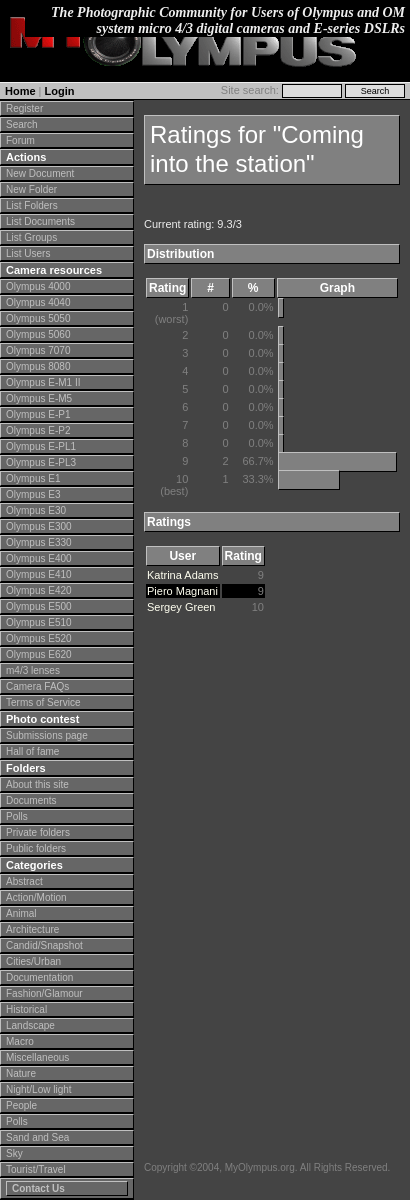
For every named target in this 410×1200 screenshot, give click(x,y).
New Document (40, 173)
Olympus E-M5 (39, 398)
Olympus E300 (39, 526)
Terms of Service (43, 702)
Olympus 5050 (38, 318)
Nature (21, 1073)
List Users (28, 253)
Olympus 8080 (38, 366)
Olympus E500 (39, 606)
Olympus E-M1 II (43, 382)
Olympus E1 (33, 478)
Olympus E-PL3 (41, 462)
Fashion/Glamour (44, 993)
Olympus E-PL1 (41, 446)
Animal (21, 913)
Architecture (32, 929)
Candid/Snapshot (44, 945)
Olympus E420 (39, 590)
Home (20, 91)
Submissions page (47, 735)
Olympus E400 (39, 558)
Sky (14, 1153)
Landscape (30, 1025)
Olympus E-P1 (38, 414)
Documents (31, 800)
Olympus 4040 (38, 302)
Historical (26, 1009)
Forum (20, 140)
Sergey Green (181, 607)
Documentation (39, 977)
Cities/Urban (33, 961)
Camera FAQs (37, 686)
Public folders (36, 848)
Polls (17, 816)
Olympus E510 (39, 622)
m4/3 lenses (33, 670)
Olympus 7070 (38, 350)
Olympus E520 (39, 638)
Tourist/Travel (36, 1169)
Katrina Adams (183, 575)
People (21, 1105)
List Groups (31, 237)
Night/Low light (39, 1089)
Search (22, 124)
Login (60, 91)
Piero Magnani (182, 591)
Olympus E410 (39, 574)
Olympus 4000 (38, 286)
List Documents (40, 221)
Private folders (38, 832)
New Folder (31, 189)
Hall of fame (32, 751)
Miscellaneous (37, 1057)
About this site (37, 784)
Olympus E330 (39, 542)
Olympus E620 (39, 654)
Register (24, 108)
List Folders (32, 205)
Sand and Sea (37, 1137)
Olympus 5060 (38, 334)
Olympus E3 (33, 494)
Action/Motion (36, 897)
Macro (20, 1041)
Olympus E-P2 (38, 430)
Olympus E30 (36, 510)
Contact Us (38, 1188)
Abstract (24, 881)
